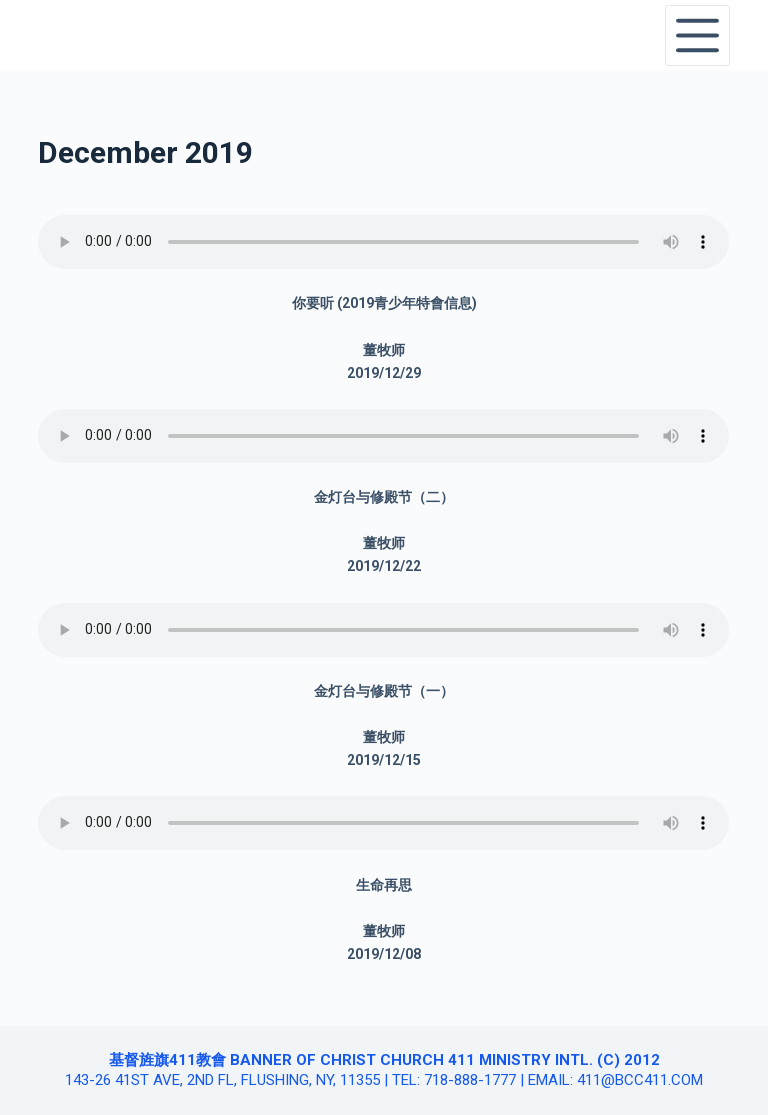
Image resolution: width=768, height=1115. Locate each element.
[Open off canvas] (697, 35)
